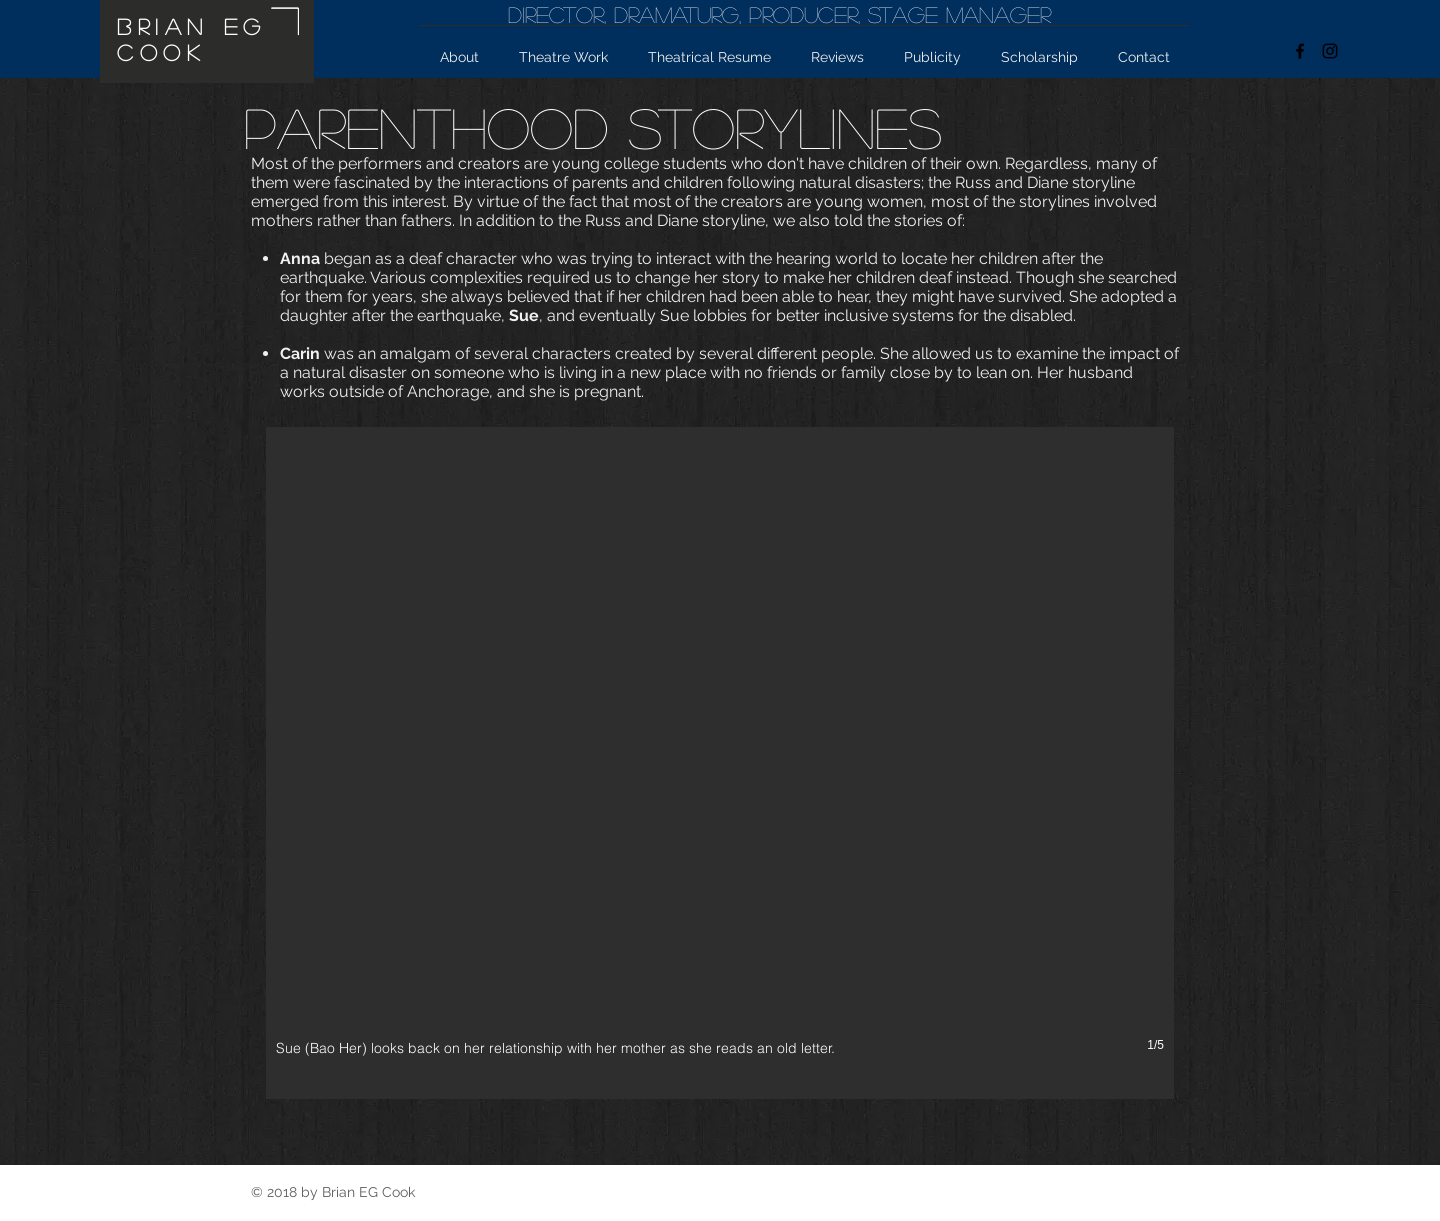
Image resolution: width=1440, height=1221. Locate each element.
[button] (720, 763)
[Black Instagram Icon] (1330, 51)
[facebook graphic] (1300, 51)
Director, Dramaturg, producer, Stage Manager (779, 14)
